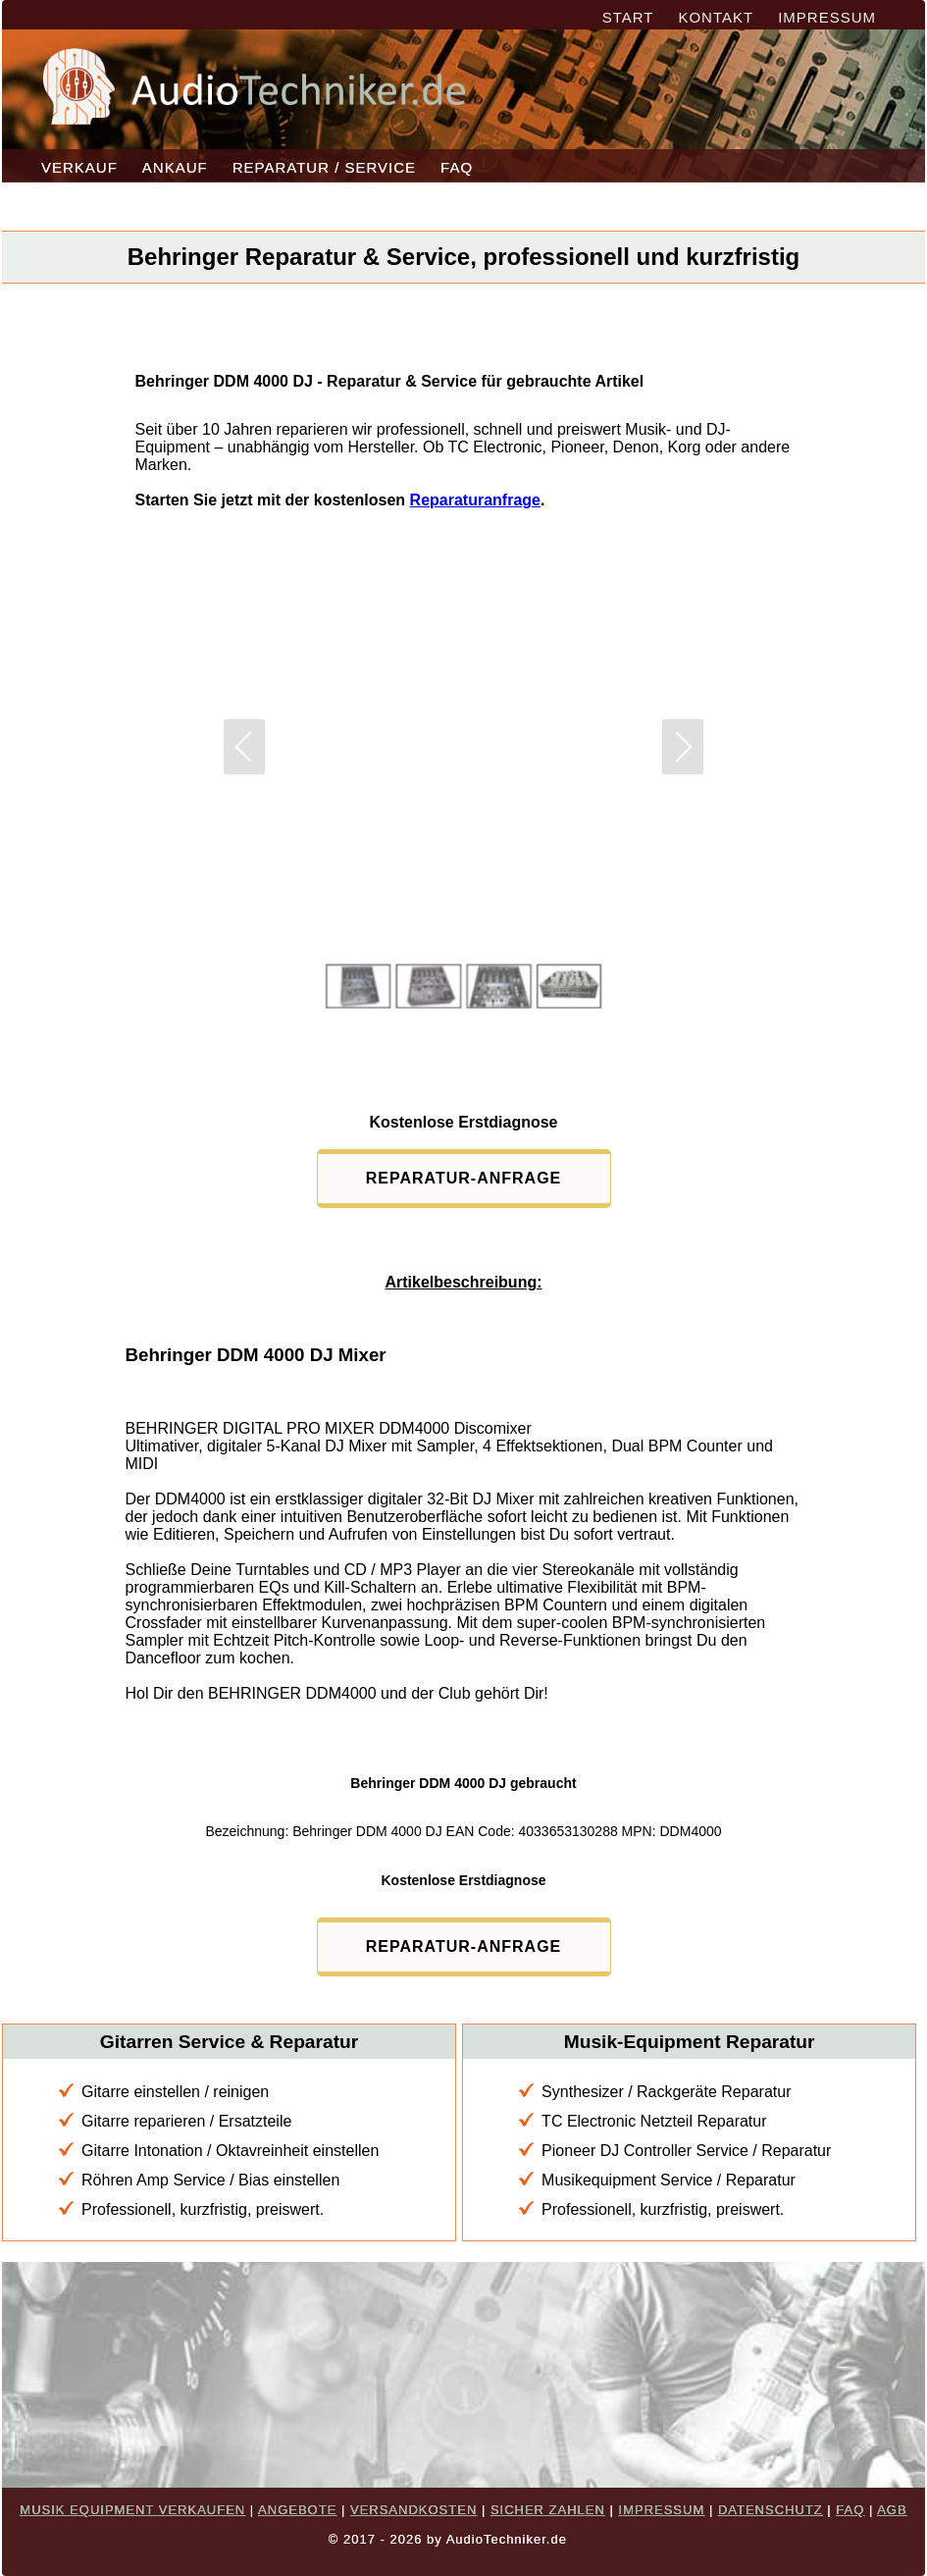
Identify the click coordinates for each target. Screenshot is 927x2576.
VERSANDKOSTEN (413, 2509)
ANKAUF (175, 167)
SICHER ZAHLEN (547, 2509)
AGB (891, 2509)
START (628, 17)
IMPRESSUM (827, 17)
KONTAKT (715, 17)
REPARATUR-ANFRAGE (464, 1178)
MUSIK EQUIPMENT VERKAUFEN (132, 2509)
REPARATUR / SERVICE (324, 167)
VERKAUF (79, 167)
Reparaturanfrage (475, 500)
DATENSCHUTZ (770, 2509)
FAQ (456, 167)
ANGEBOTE (297, 2509)
